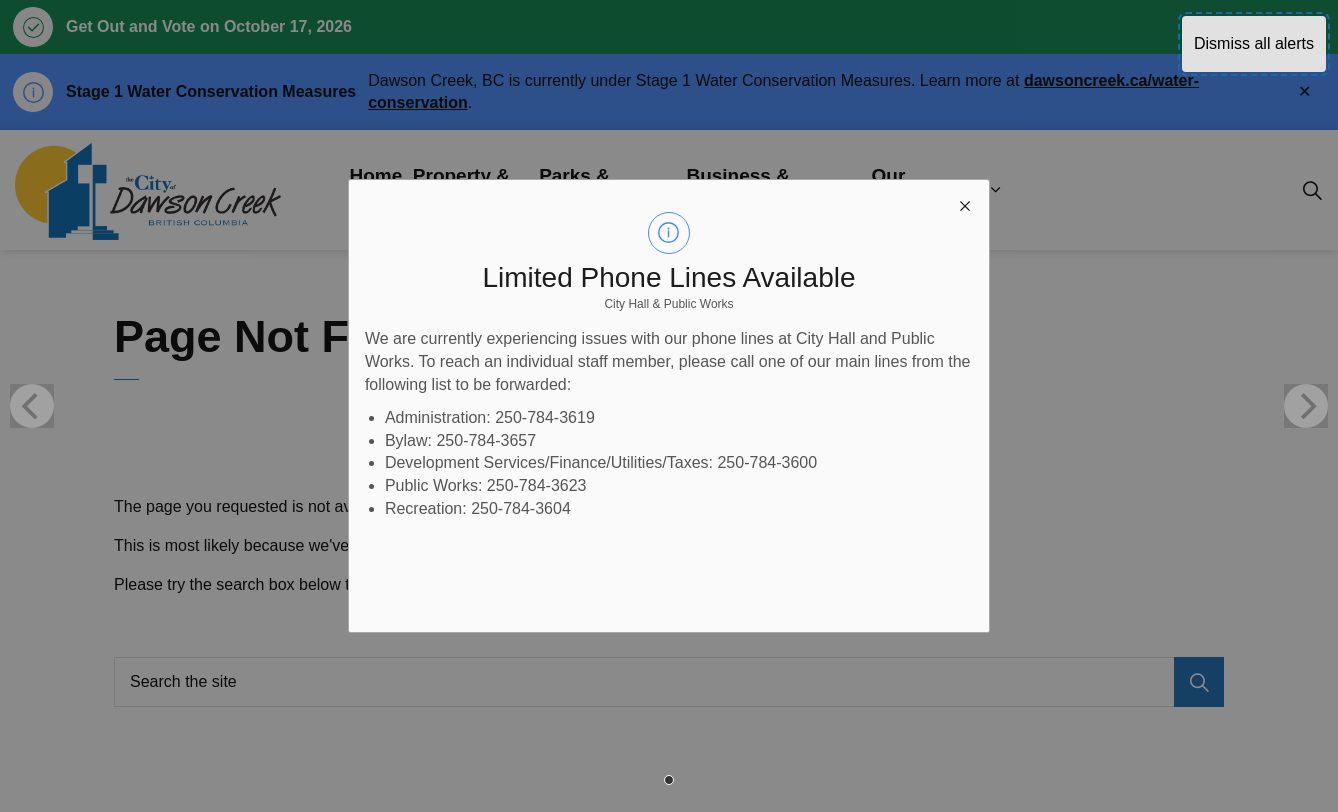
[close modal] (965, 204)
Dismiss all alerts (1254, 43)
